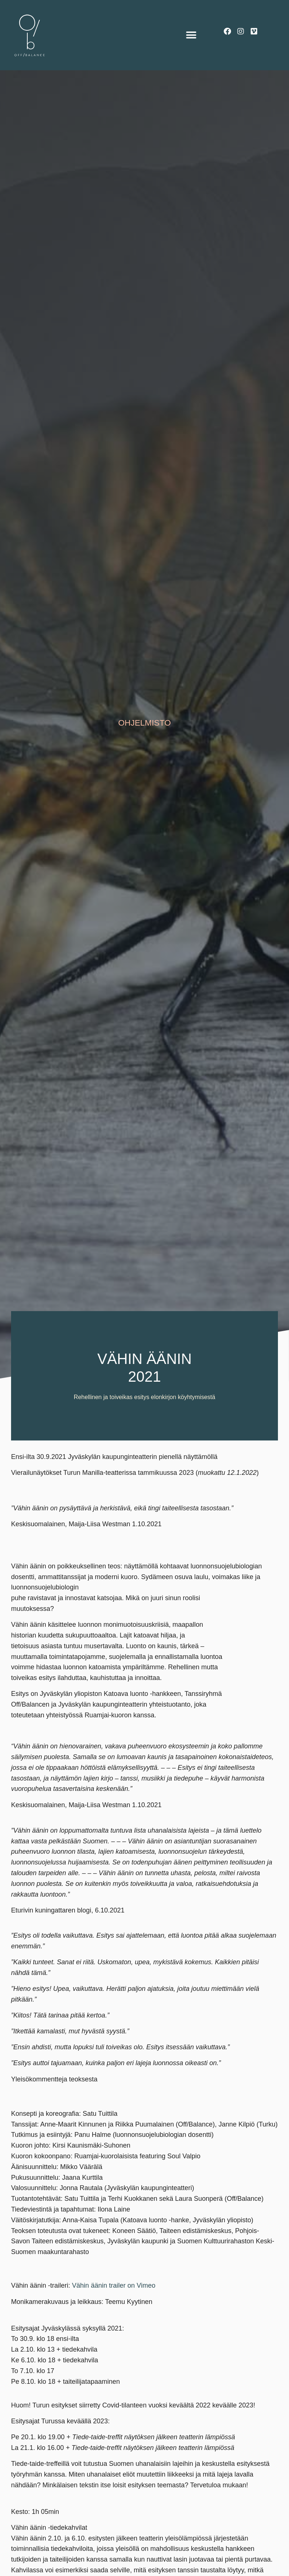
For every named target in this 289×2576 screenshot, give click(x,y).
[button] (191, 35)
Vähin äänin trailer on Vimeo (113, 2285)
